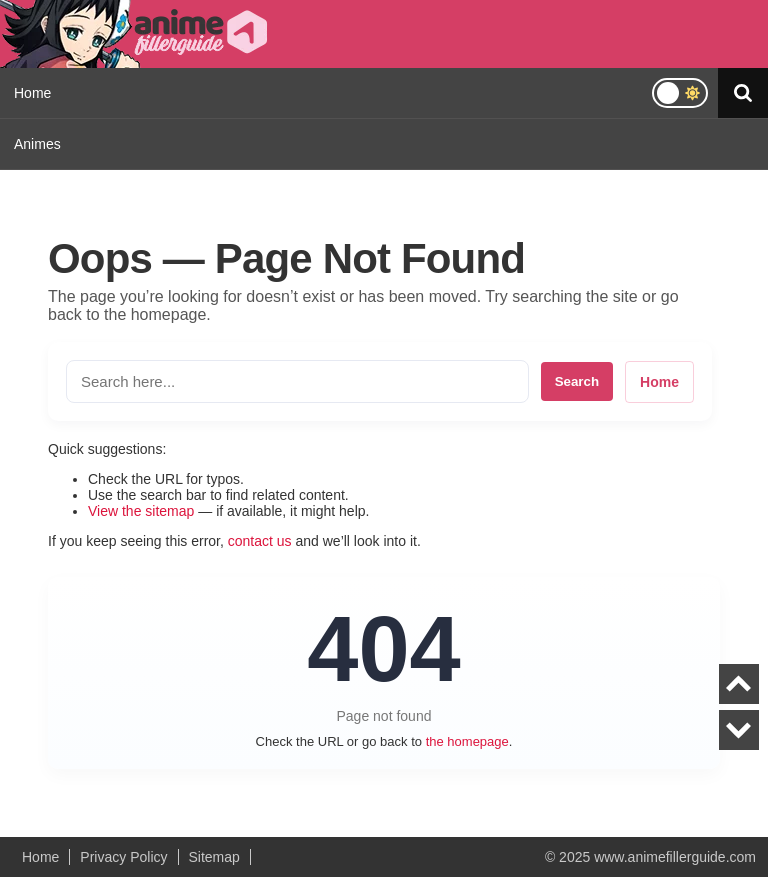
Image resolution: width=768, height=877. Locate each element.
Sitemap (214, 857)
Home (32, 93)
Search (577, 381)
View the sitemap (141, 511)
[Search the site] (297, 381)
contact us (260, 541)
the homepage (467, 741)
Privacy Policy (123, 857)
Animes (37, 144)
